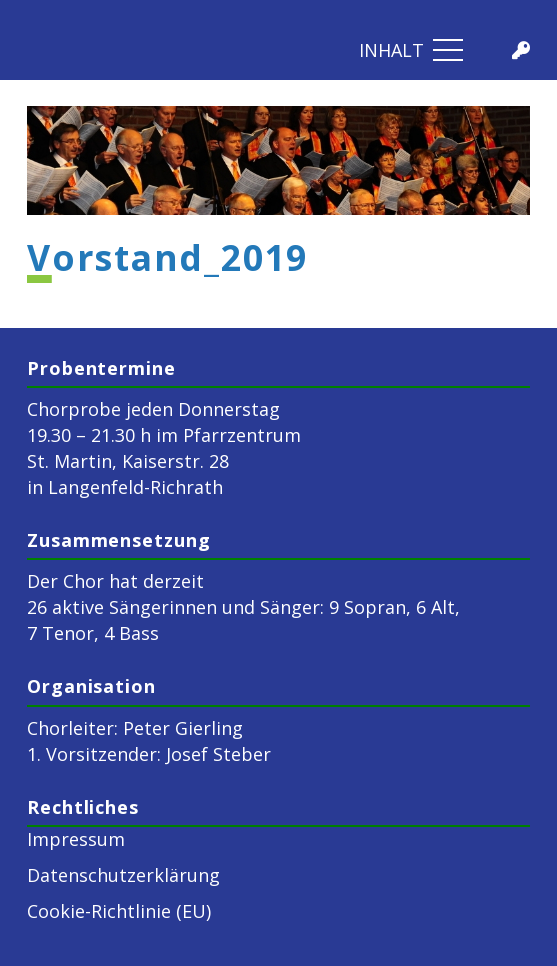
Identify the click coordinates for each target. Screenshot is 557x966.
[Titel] (521, 50)
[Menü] (411, 50)
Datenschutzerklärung (123, 875)
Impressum (76, 839)
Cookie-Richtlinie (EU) (119, 911)
